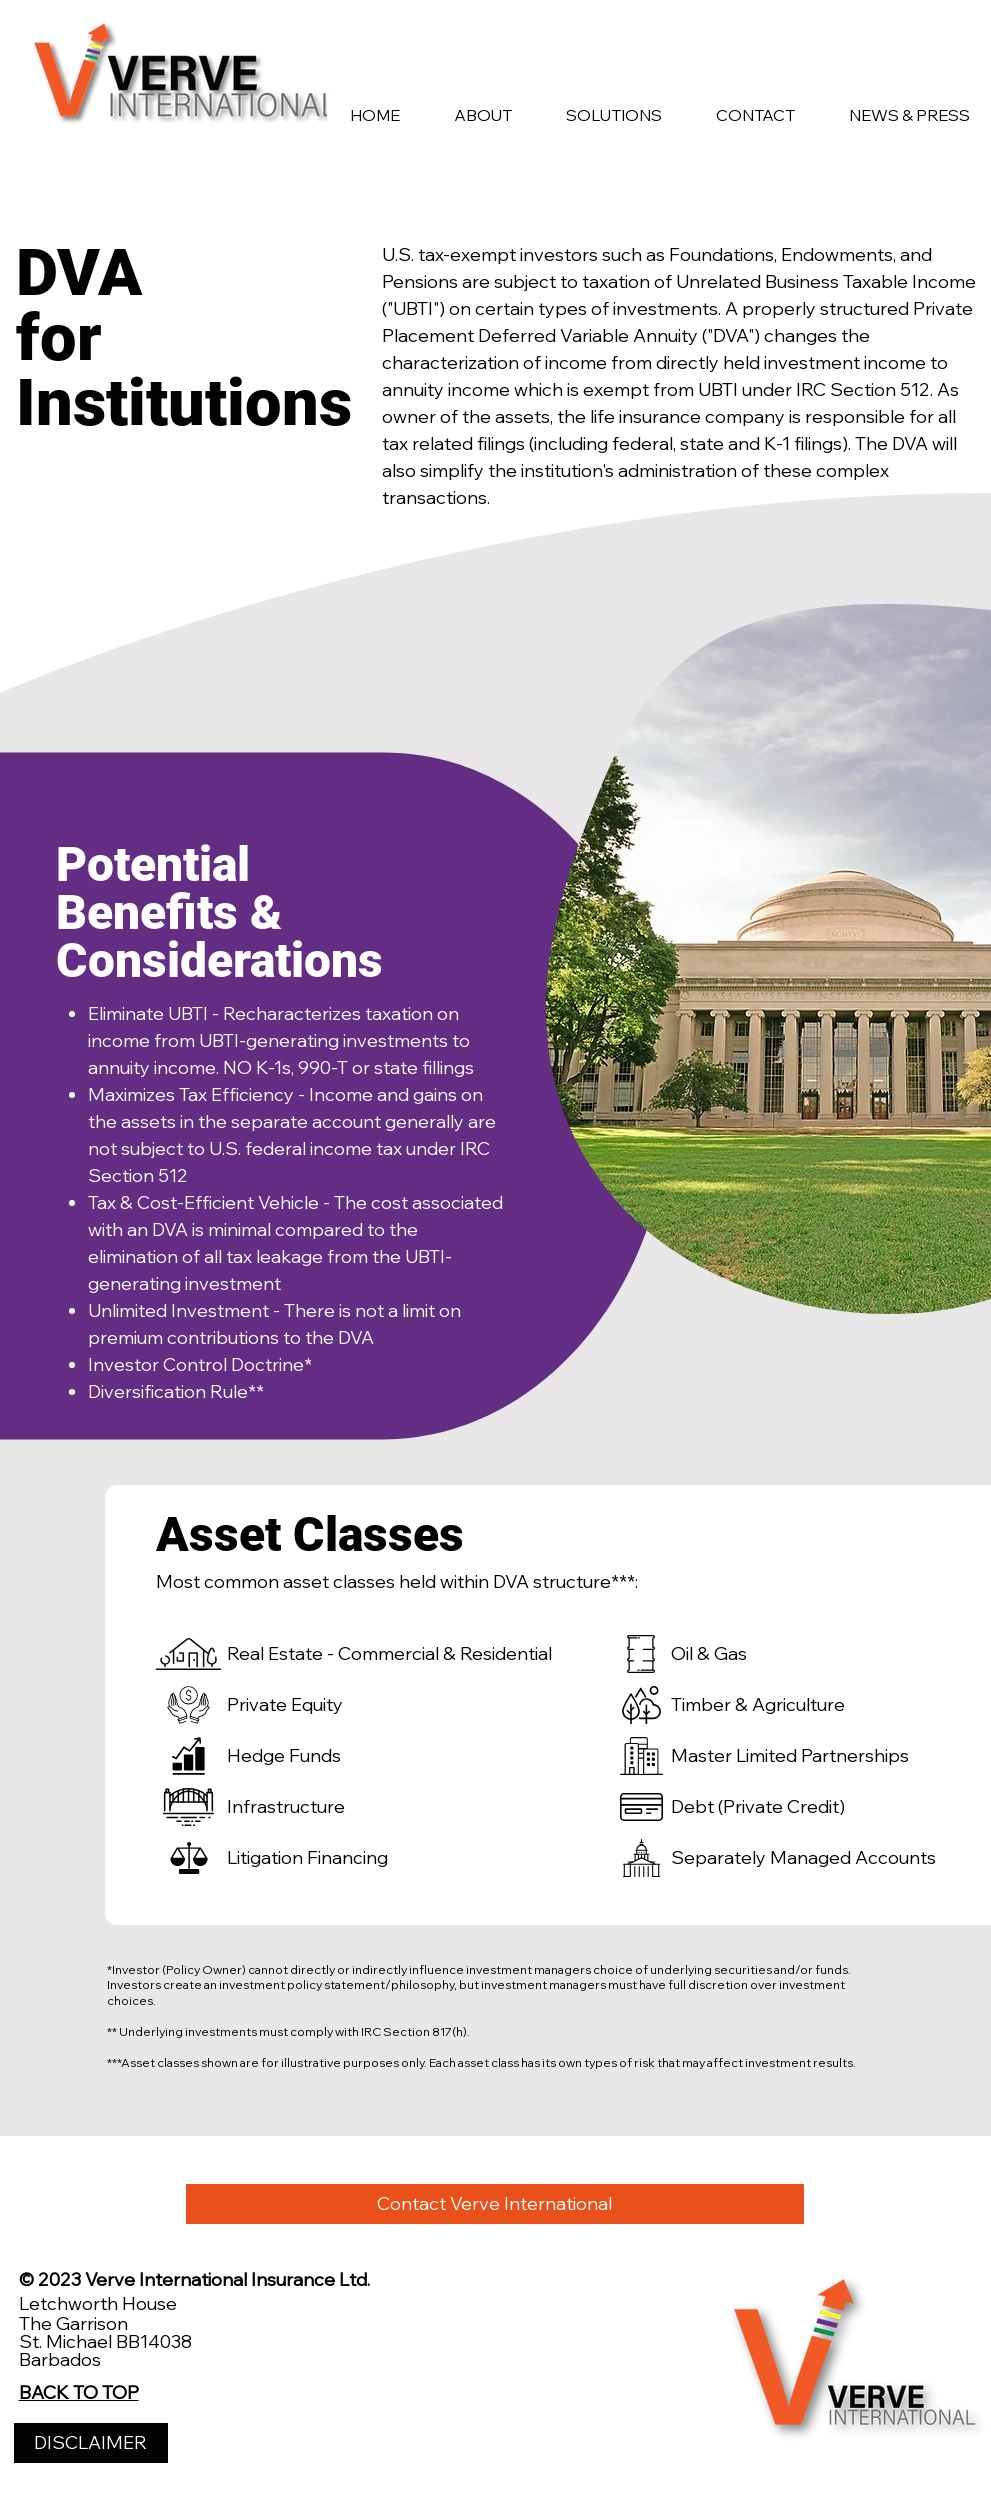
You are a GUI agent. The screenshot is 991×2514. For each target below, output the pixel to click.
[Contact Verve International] (495, 2204)
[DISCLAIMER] (91, 2443)
